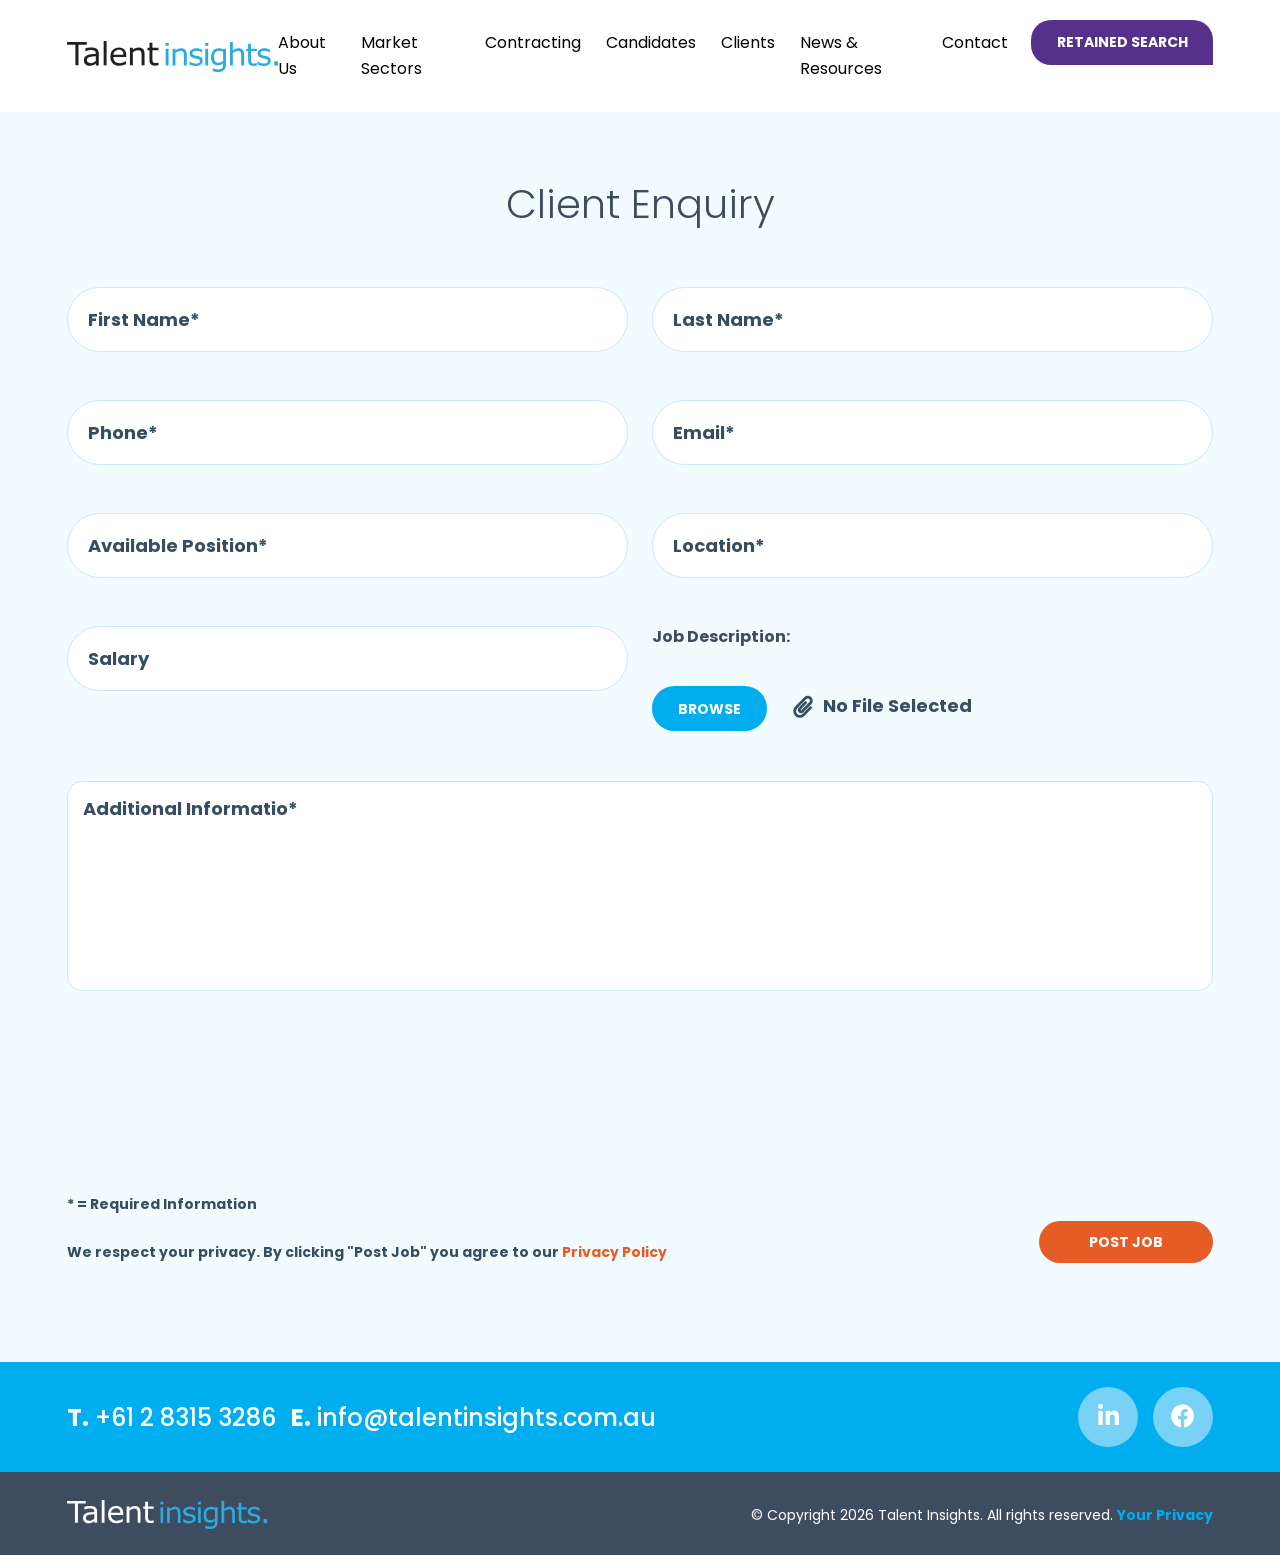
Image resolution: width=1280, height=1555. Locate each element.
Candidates (651, 42)
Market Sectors (391, 55)
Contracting (533, 42)
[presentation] (219, 1087)
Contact (975, 42)
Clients (748, 42)
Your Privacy (1165, 1515)
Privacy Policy (614, 1252)
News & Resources (841, 55)
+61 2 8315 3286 (171, 1417)
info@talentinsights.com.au (473, 1417)
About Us (302, 55)
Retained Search (1122, 42)
